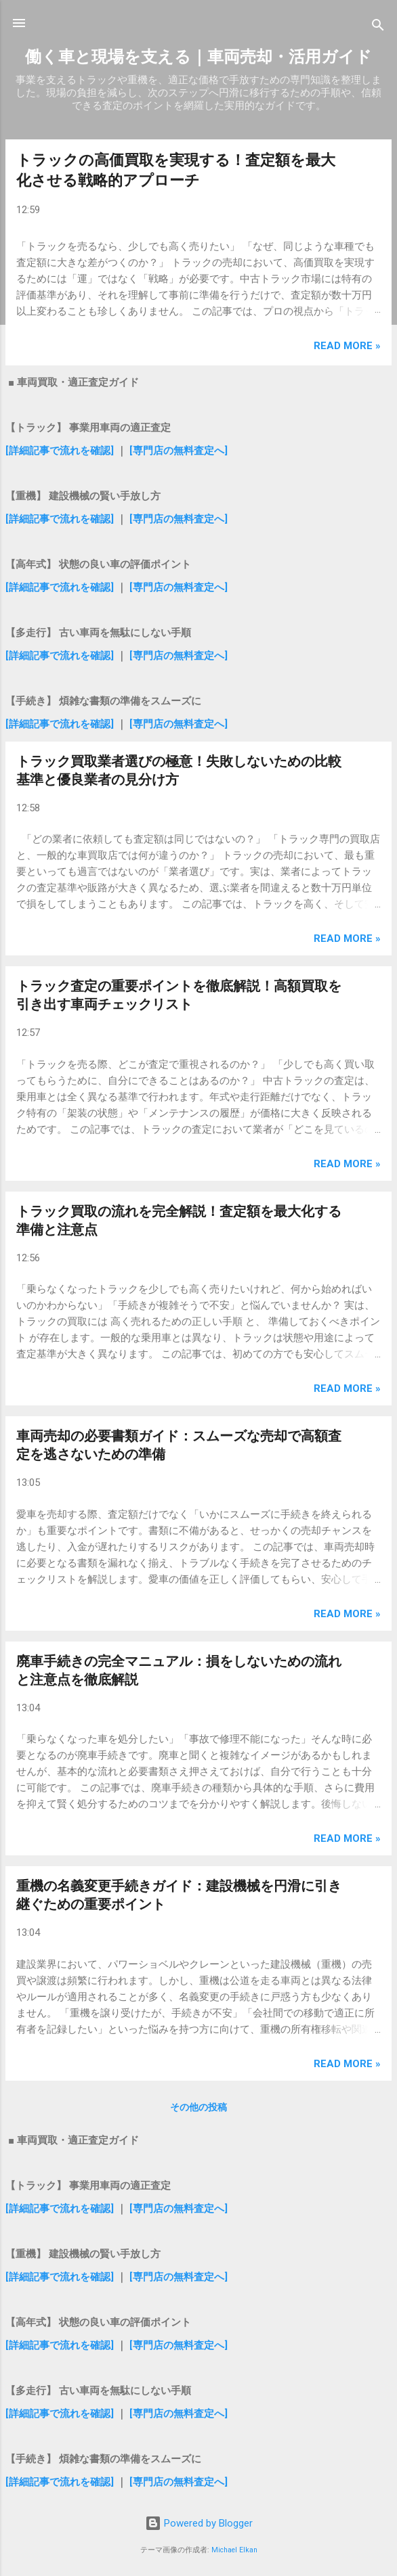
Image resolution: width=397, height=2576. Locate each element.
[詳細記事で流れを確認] (61, 451)
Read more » (347, 346)
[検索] (378, 27)
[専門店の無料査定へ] (178, 451)
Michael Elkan (234, 2550)
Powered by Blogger (199, 2523)
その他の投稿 (198, 2107)
